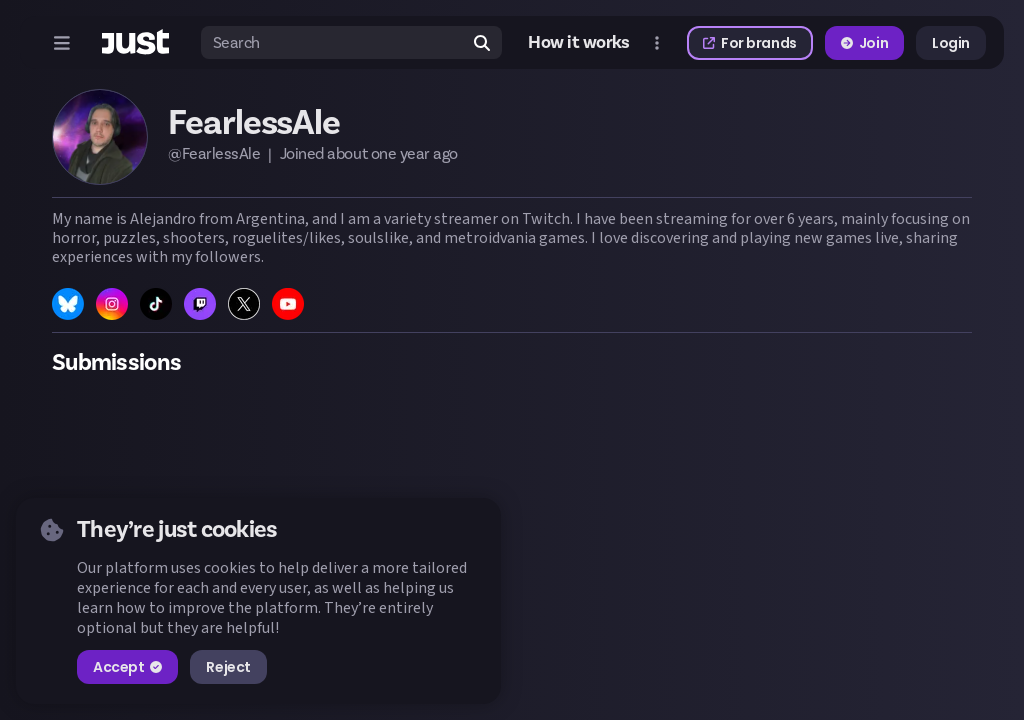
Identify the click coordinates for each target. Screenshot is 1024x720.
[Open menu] (62, 43)
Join (864, 43)
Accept (127, 667)
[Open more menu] (657, 43)
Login (951, 43)
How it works (579, 43)
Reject (228, 667)
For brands (750, 43)
